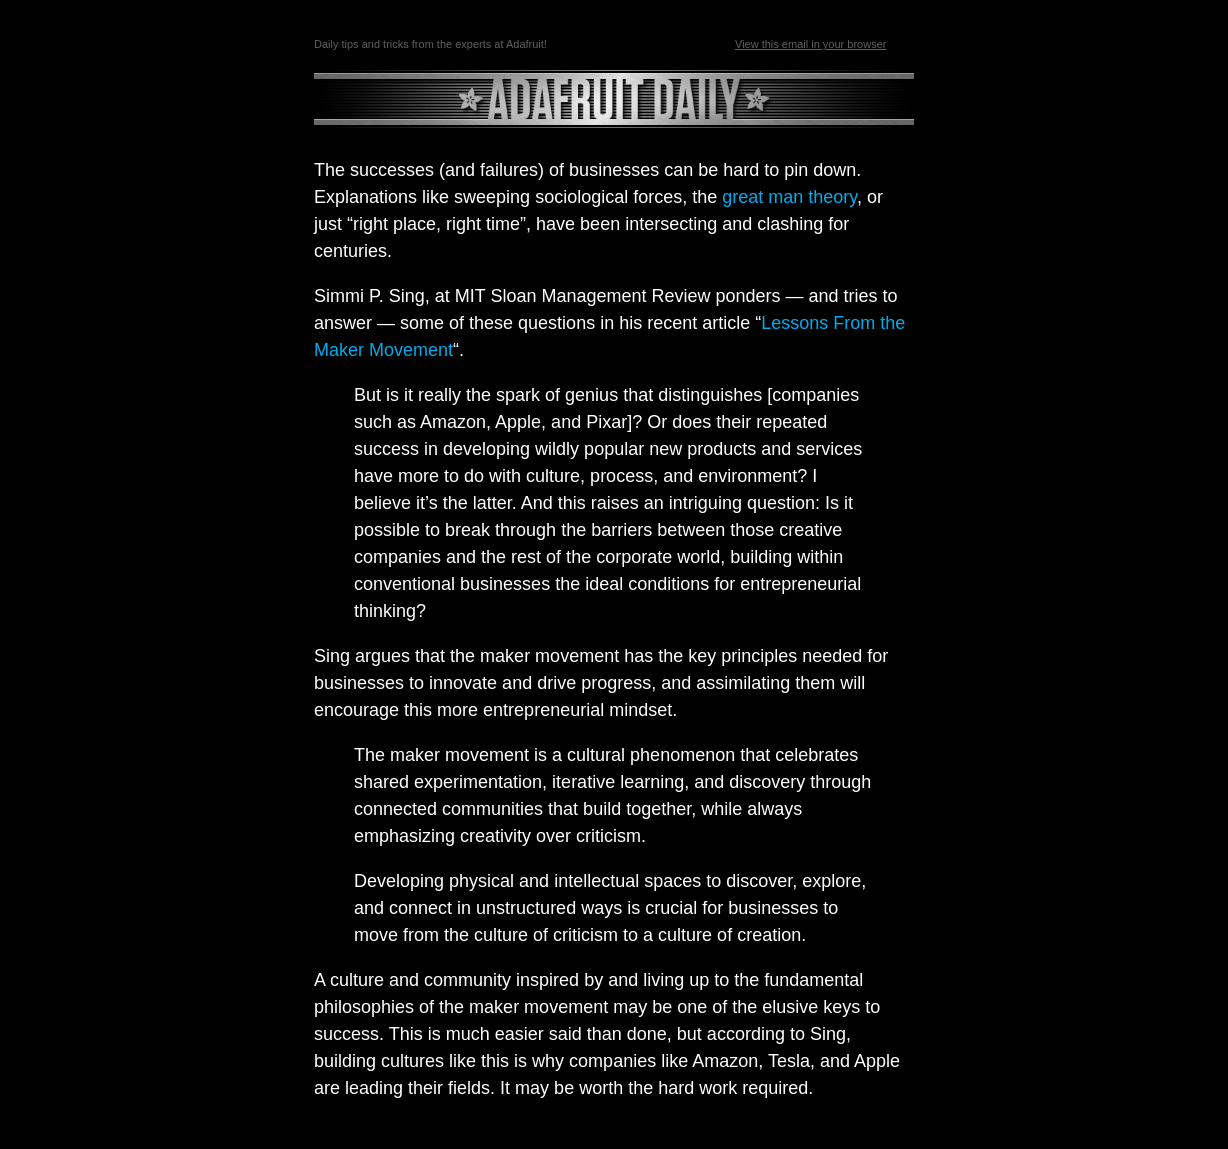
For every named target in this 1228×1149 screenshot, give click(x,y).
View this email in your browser (810, 44)
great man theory (789, 197)
